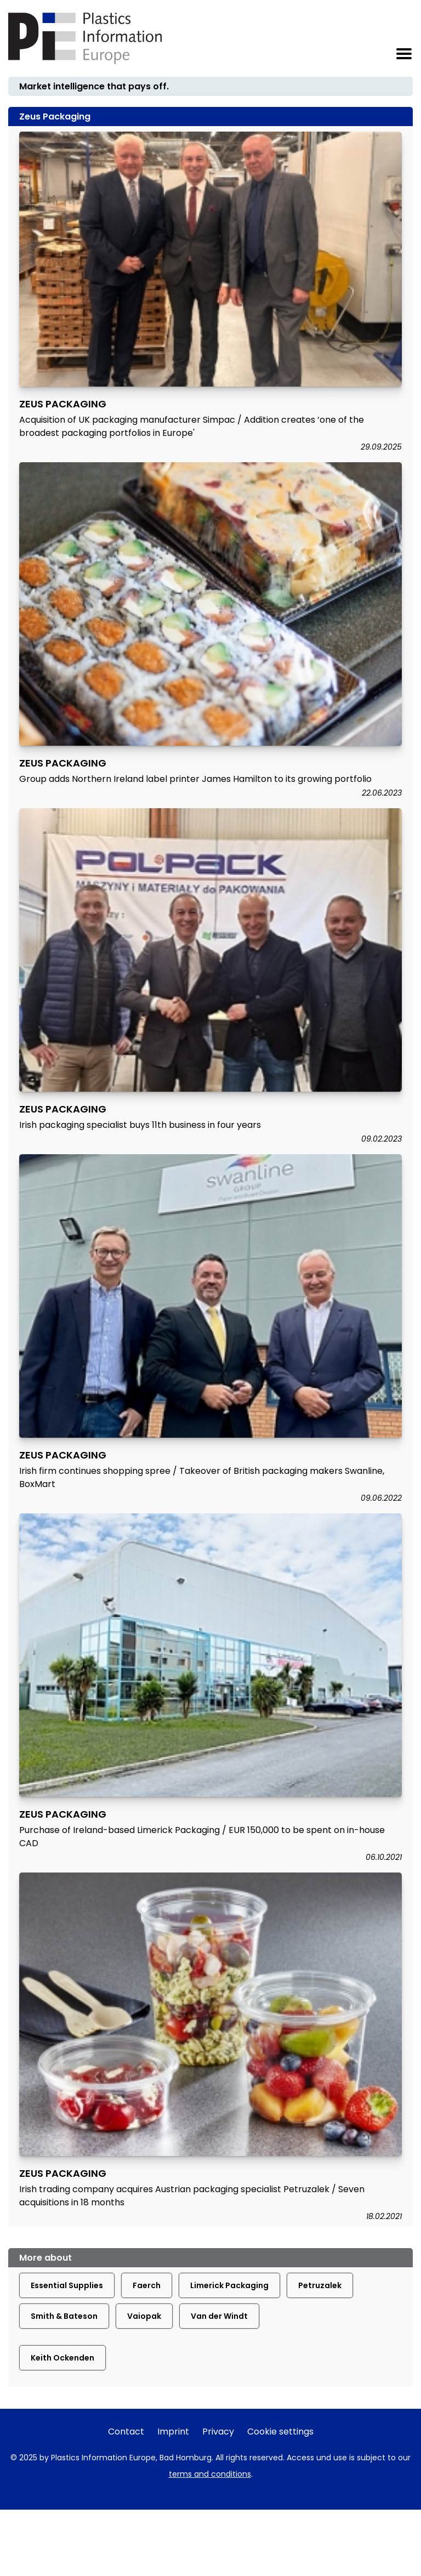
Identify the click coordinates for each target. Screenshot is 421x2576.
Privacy (218, 2431)
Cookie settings (280, 2431)
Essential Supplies (67, 2285)
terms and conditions (210, 2474)
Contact (126, 2431)
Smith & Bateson (64, 2316)
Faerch (147, 2285)
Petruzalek (320, 2285)
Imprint (173, 2431)
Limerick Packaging (229, 2285)
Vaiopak (144, 2316)
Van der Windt (219, 2316)
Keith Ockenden (62, 2357)
